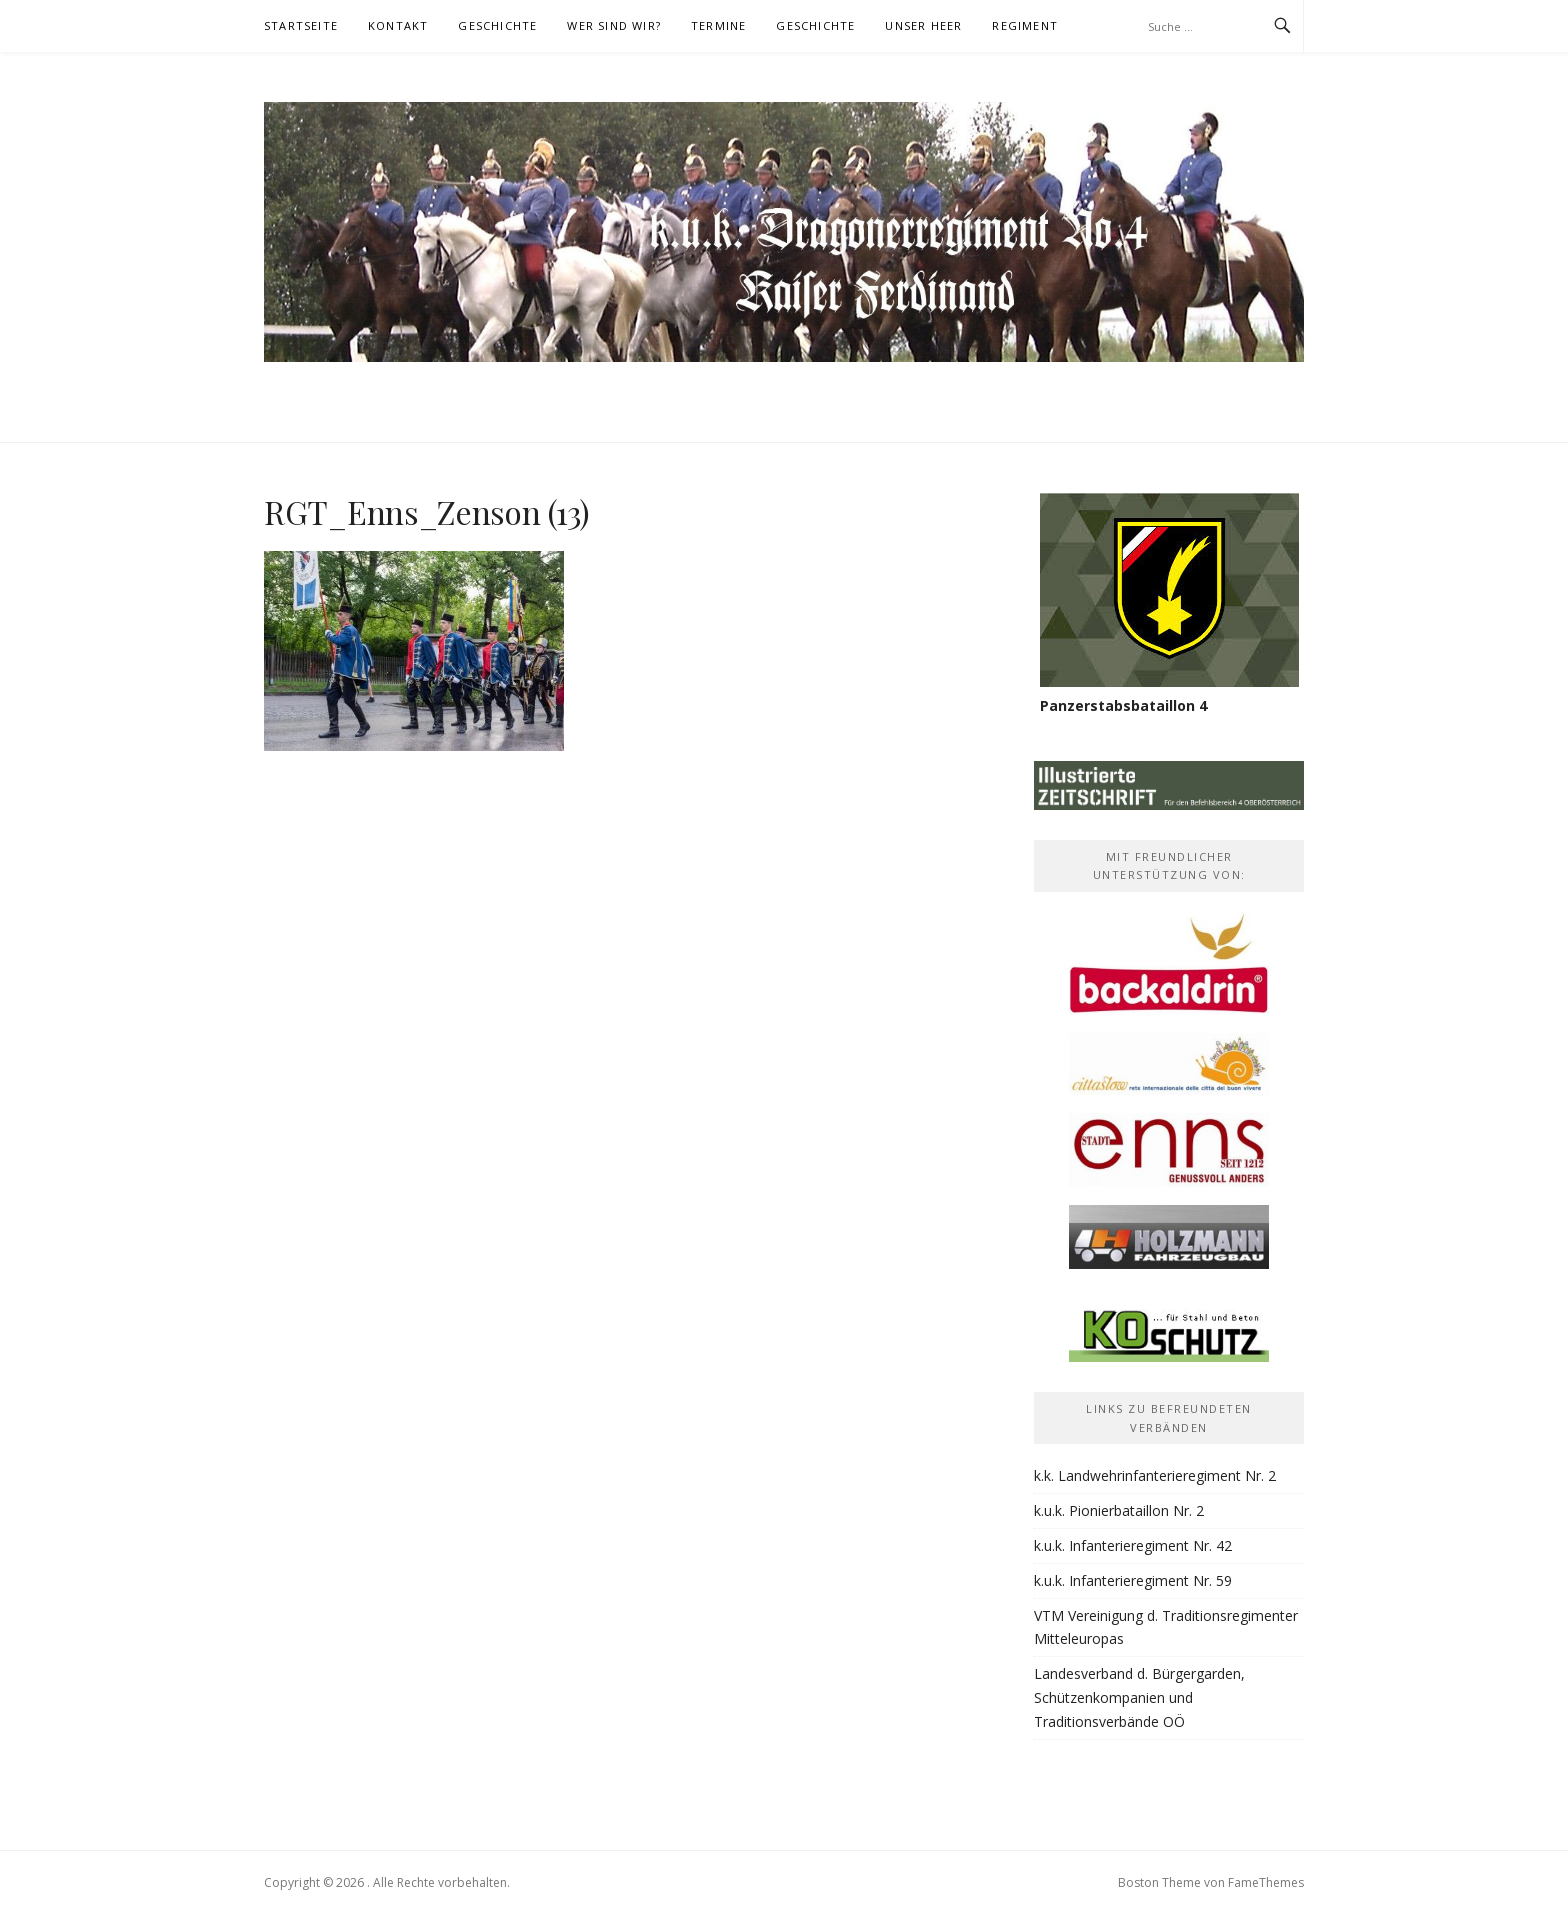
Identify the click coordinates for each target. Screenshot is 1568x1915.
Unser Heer (923, 25)
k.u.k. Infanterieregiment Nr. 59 (1133, 1580)
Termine (718, 25)
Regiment (1025, 25)
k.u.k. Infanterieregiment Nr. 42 (1133, 1545)
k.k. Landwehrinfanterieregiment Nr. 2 (1155, 1475)
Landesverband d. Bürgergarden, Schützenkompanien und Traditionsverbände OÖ (1139, 1697)
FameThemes (1266, 1882)
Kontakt (398, 25)
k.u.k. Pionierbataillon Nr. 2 (1119, 1510)
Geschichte (497, 25)
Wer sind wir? (614, 25)
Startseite (301, 25)
